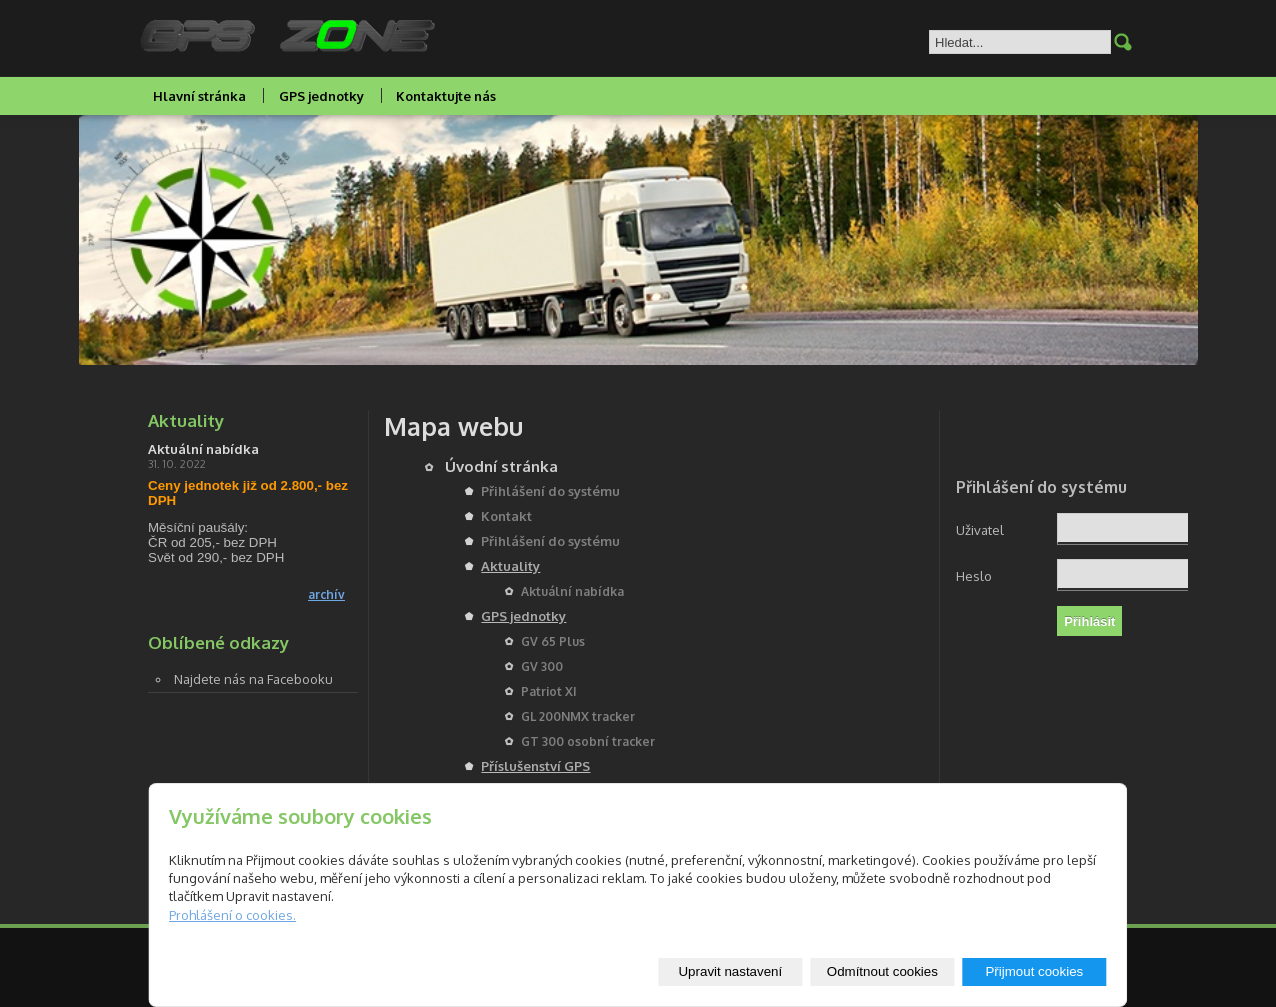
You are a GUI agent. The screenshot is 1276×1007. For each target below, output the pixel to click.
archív (326, 594)
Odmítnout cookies (882, 971)
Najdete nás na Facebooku (253, 679)
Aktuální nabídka (572, 591)
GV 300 (542, 666)
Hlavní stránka (199, 96)
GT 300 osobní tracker (588, 741)
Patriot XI (549, 691)
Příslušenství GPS (535, 766)
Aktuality (510, 566)
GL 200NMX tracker (578, 716)
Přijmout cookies (1034, 971)
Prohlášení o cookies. (232, 915)
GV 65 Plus (553, 641)
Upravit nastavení (730, 971)
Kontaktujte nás (446, 96)
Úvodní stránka (501, 466)
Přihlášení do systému (550, 491)
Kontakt (506, 516)
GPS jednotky (321, 96)
